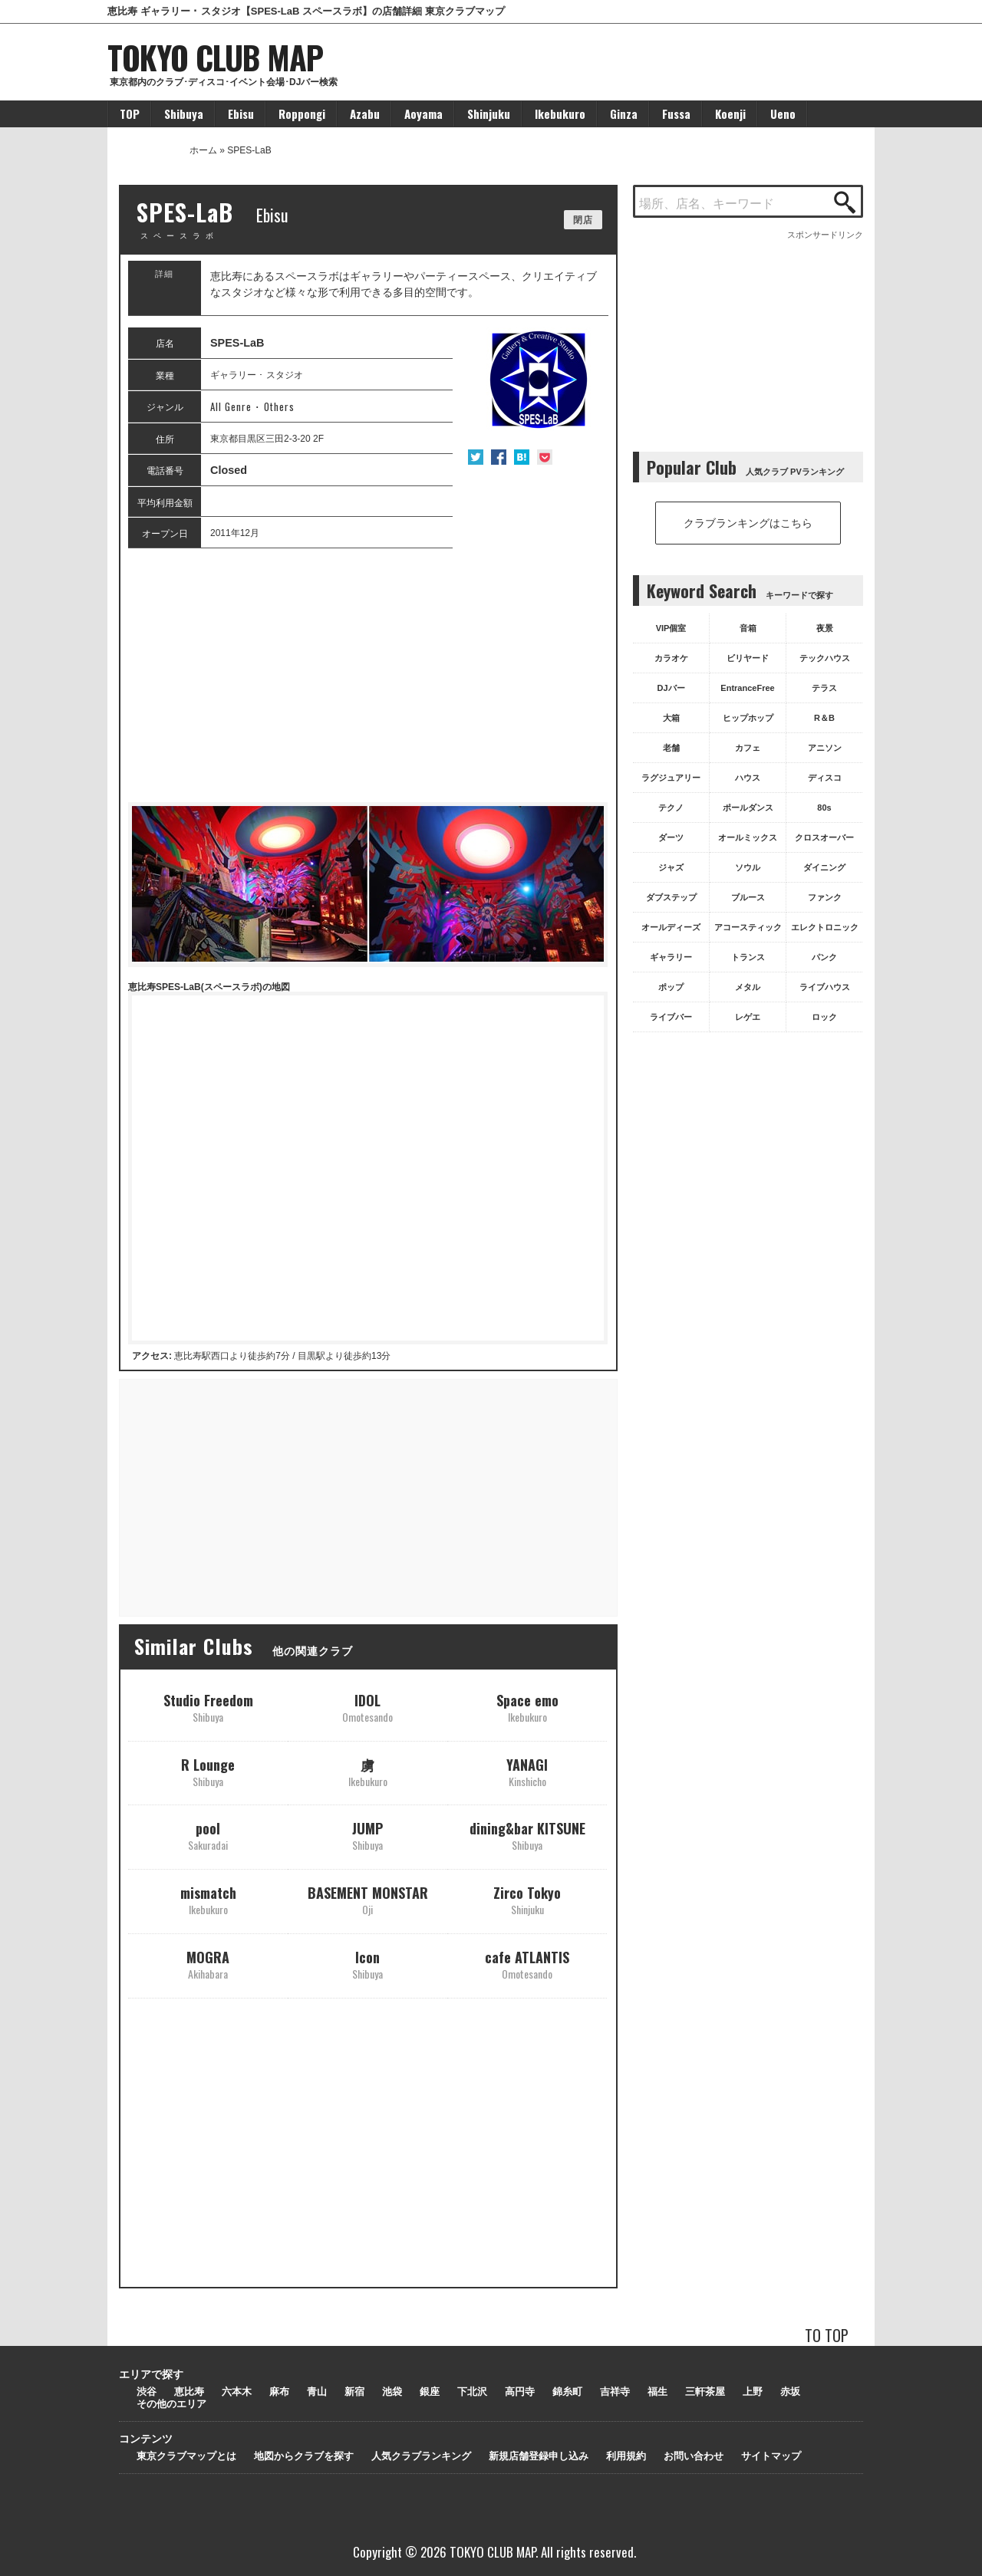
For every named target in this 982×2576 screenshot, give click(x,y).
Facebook (498, 457)
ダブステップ (671, 897)
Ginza (624, 113)
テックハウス (824, 658)
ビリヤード (748, 658)
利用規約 (626, 2456)
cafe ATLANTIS (527, 1964)
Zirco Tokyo (527, 1900)
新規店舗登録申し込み (538, 2456)
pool (208, 1835)
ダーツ (671, 837)
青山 (317, 2391)
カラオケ (671, 658)
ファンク (825, 897)
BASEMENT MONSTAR (368, 1900)
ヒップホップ (748, 717)
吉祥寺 (615, 2391)
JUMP (367, 1835)
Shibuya (183, 113)
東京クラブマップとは (186, 2456)
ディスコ (825, 777)
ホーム (203, 150)
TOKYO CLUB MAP (215, 57)
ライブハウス (824, 987)
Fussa (676, 113)
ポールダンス (748, 807)
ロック (824, 1017)
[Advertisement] (368, 675)
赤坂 (790, 2391)
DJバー (670, 688)
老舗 (671, 747)
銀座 (430, 2391)
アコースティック (748, 927)
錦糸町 (567, 2391)
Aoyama (423, 113)
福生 (657, 2391)
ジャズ (671, 867)
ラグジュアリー (670, 777)
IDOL (367, 1707)
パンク (824, 957)
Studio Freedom (208, 1707)
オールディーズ (670, 927)
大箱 (671, 717)
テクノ (671, 807)
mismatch (208, 1900)
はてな (521, 457)
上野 (753, 2391)
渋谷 (147, 2391)
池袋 (392, 2391)
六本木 (237, 2391)
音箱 (748, 628)
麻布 (279, 2391)
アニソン (825, 747)
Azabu (365, 113)
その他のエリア (171, 2404)
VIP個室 (671, 628)
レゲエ (747, 1017)
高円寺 (520, 2391)
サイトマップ (771, 2456)
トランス (748, 957)
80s (824, 807)
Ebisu (241, 113)
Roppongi (301, 113)
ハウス (747, 777)
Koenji (730, 113)
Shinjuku (488, 113)
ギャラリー (671, 957)
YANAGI (527, 1772)
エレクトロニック (824, 927)
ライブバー (671, 1017)
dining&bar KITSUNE (527, 1835)
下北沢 (472, 2391)
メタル (747, 987)
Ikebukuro (560, 113)
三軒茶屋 (705, 2391)
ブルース (748, 897)
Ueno (783, 113)
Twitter (475, 457)
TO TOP (827, 2335)
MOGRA (207, 1964)
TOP (130, 113)
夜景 (824, 628)
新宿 (354, 2391)
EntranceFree (747, 688)
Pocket (544, 457)
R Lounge (208, 1772)
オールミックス (747, 837)
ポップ (671, 987)
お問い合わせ (693, 2456)
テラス (824, 688)
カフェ (747, 747)
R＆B (824, 717)
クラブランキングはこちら (748, 523)
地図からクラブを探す (304, 2456)
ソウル (747, 867)
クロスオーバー (824, 837)
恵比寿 (189, 2391)
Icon (367, 1964)
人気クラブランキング (421, 2456)
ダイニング (824, 867)
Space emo (527, 1707)
